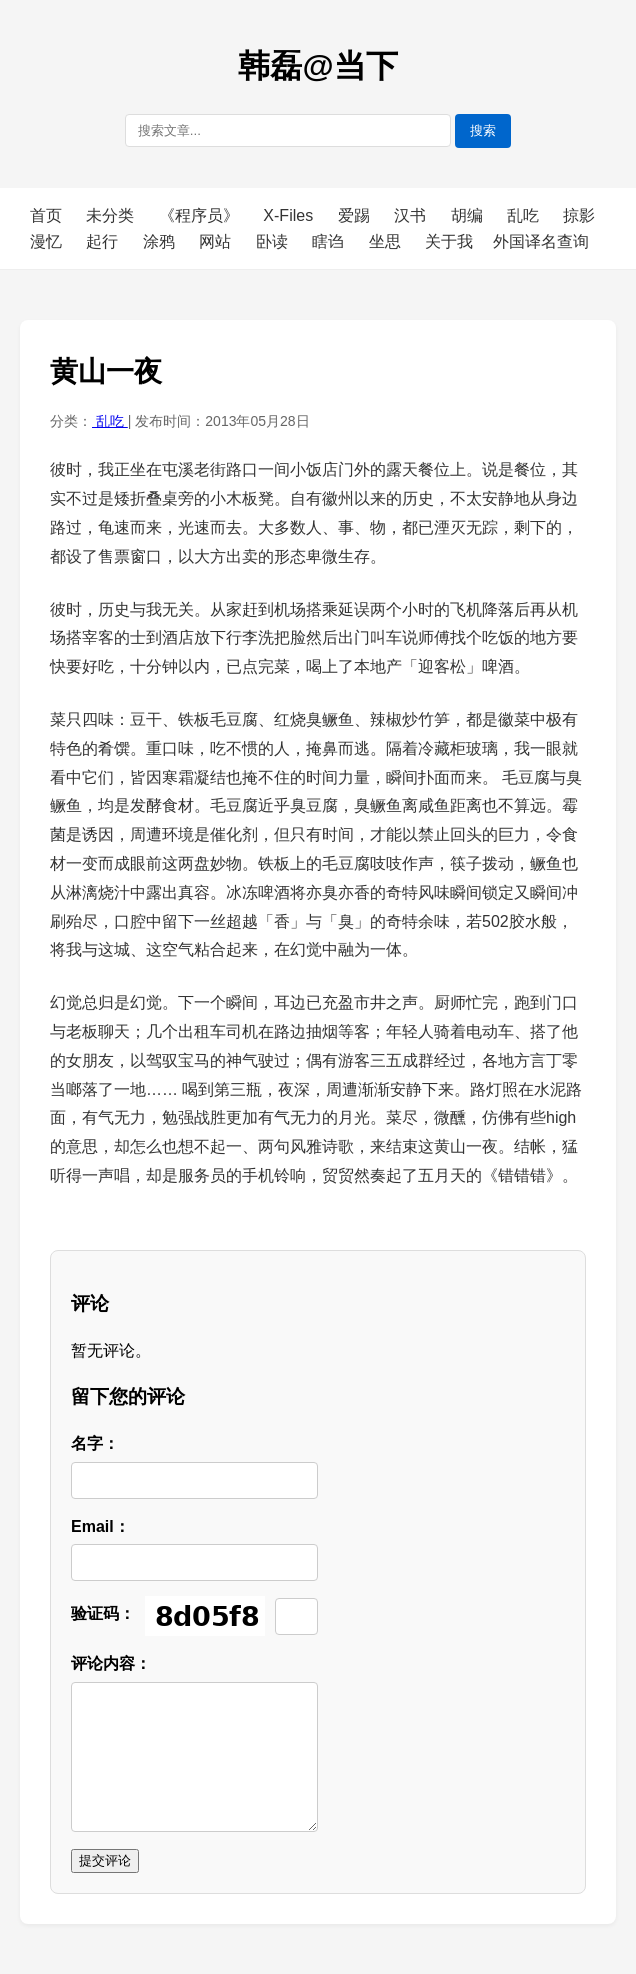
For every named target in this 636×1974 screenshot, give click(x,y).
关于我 (449, 241)
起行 (104, 241)
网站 (217, 241)
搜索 (483, 130)
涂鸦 (161, 241)
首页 (46, 215)
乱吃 (525, 215)
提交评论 (105, 1860)
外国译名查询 (541, 241)
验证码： (103, 1613)
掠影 (579, 215)
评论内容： (111, 1663)
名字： (95, 1443)
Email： (100, 1526)
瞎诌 (330, 241)
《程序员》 (201, 215)
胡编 (469, 215)
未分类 (112, 215)
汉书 (412, 215)
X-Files (290, 215)
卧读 (274, 241)
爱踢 (356, 215)
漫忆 (48, 241)
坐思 (387, 241)
